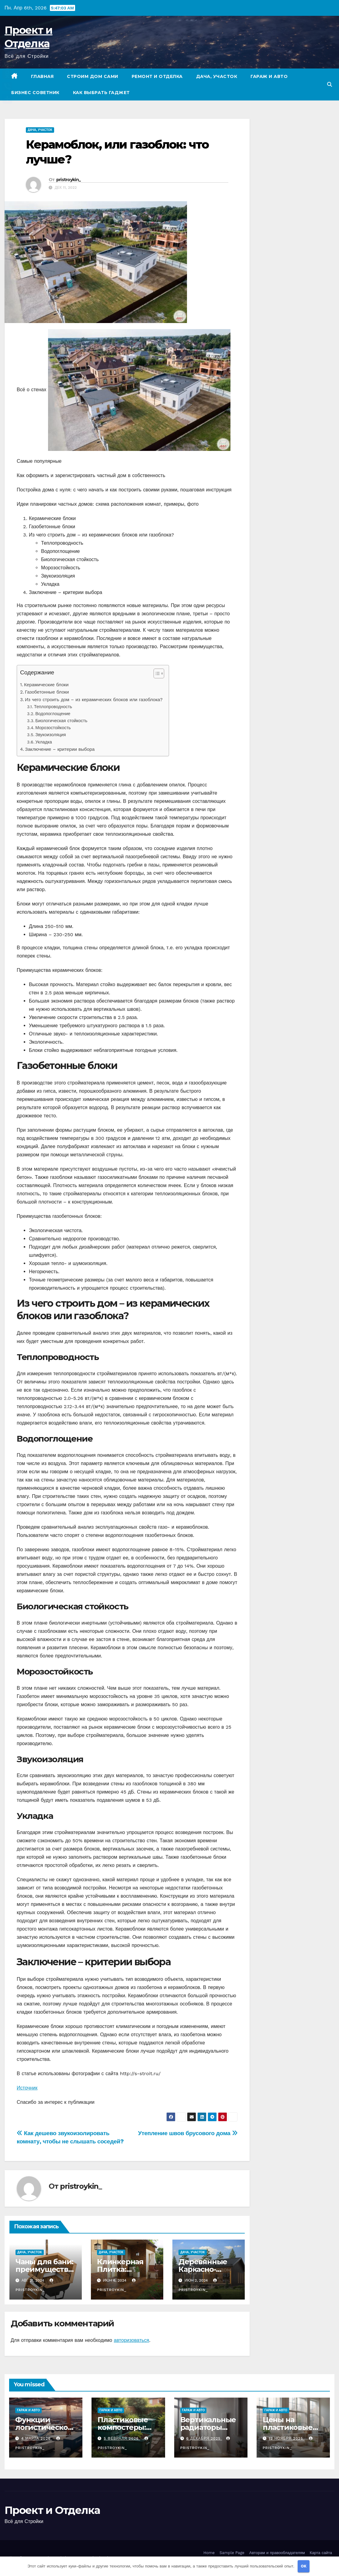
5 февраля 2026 (122, 2438)
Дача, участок (216, 76)
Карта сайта (321, 2552)
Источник (27, 2088)
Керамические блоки (46, 684)
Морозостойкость (53, 727)
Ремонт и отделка (157, 76)
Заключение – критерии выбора (60, 749)
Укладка (43, 742)
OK (303, 2566)
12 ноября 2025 (287, 2438)
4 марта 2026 (36, 2438)
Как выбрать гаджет (101, 92)
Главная (42, 76)
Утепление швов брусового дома (187, 2133)
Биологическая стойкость (61, 720)
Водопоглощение (52, 713)
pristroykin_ (68, 179)
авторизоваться (131, 2340)
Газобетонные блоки (47, 692)
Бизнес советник (35, 92)
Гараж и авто (269, 76)
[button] (329, 84)
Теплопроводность (53, 706)
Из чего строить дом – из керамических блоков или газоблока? (94, 699)
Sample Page (232, 2552)
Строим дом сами (92, 76)
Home (209, 2552)
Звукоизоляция (50, 734)
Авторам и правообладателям (277, 2552)
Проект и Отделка (52, 2510)
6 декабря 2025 (204, 2438)
